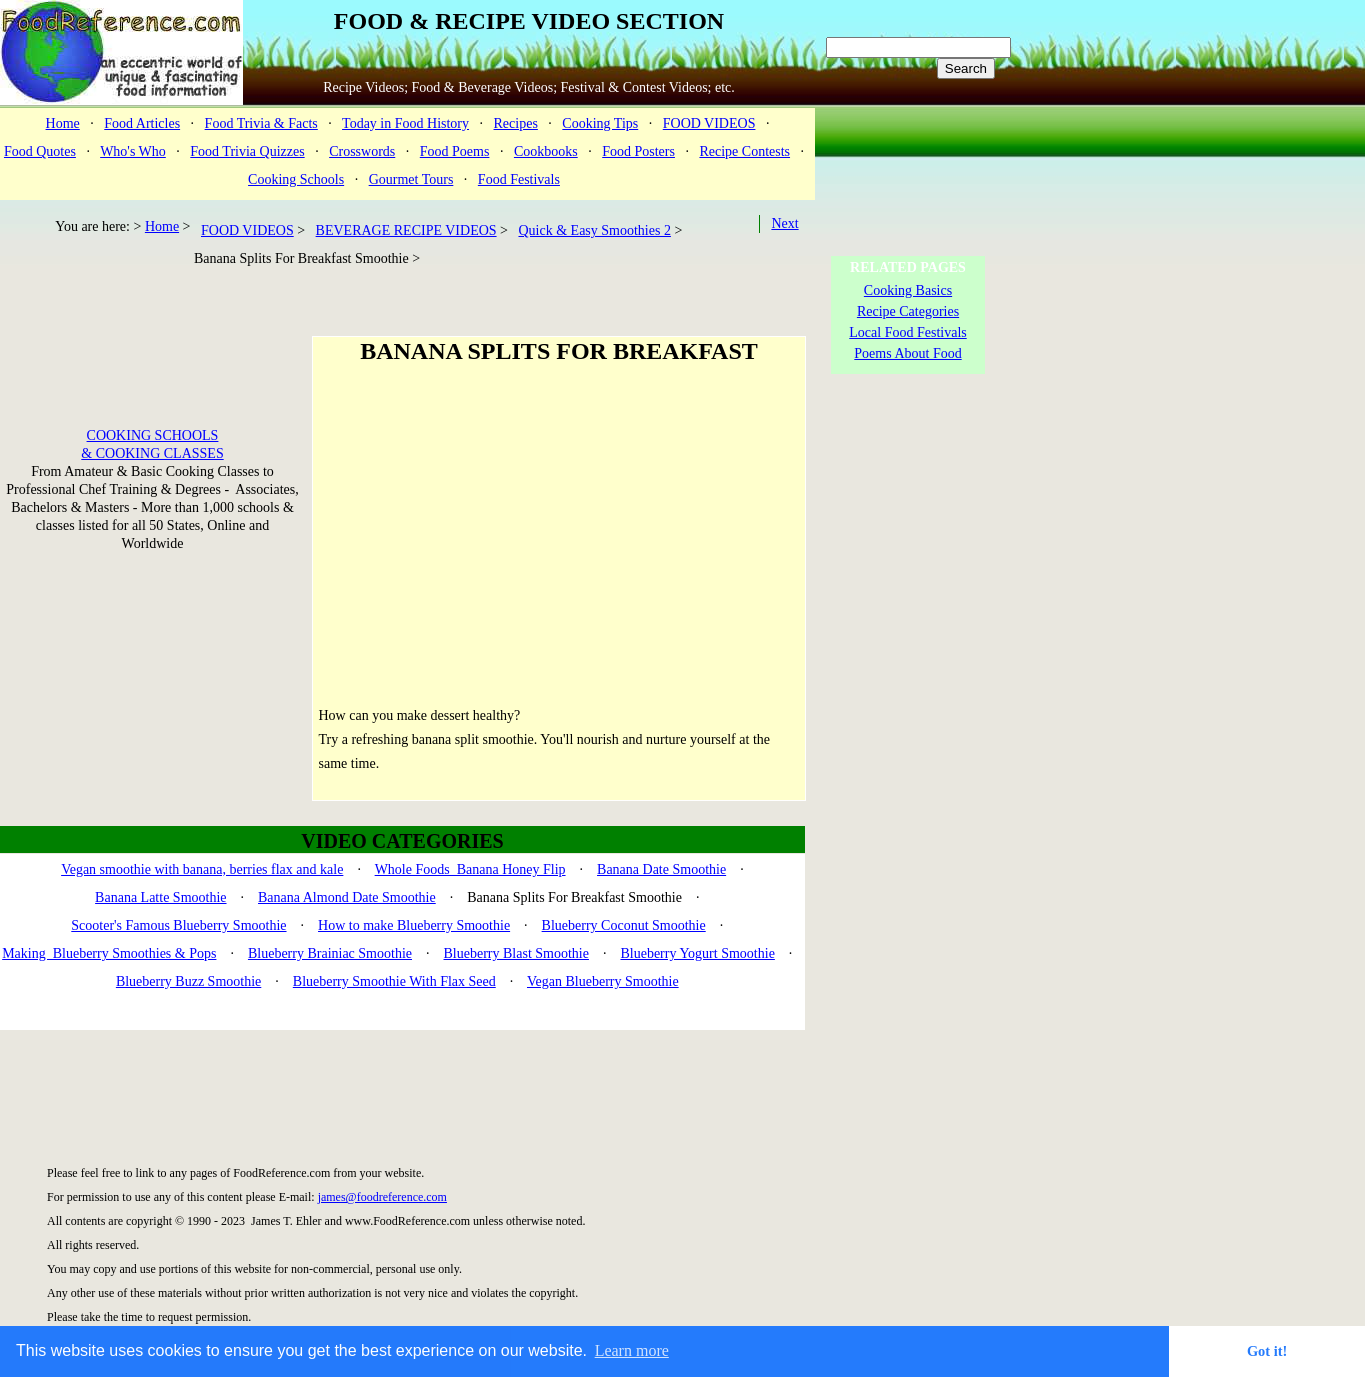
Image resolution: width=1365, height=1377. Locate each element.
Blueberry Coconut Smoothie (624, 925)
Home (63, 123)
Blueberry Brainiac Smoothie (330, 953)
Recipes (516, 123)
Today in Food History (405, 123)
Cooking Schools (296, 179)
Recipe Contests (744, 151)
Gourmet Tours (411, 179)
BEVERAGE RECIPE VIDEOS (406, 230)
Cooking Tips (600, 123)
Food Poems (455, 151)
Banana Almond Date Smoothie (347, 897)
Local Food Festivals (907, 332)
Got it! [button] (1267, 1351)
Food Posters (638, 151)
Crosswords (362, 151)
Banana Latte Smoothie (160, 897)
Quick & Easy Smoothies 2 (594, 230)
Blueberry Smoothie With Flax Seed (394, 981)
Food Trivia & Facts (261, 123)
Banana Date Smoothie (661, 869)
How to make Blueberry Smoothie (414, 925)
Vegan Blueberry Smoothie (603, 981)
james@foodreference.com (382, 1197)
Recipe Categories (908, 311)
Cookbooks (546, 151)
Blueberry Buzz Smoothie (188, 981)
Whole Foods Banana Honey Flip (470, 869)
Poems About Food (907, 353)
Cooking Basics (908, 290)
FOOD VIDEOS (709, 123)
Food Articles (142, 123)
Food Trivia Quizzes (247, 151)
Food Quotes (40, 151)
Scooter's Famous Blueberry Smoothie (178, 925)
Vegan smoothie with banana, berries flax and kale (202, 869)
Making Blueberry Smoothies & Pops (109, 953)
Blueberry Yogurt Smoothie (697, 953)
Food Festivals (519, 179)
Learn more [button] (632, 1350)
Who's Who (133, 151)
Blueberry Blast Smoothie (516, 953)
